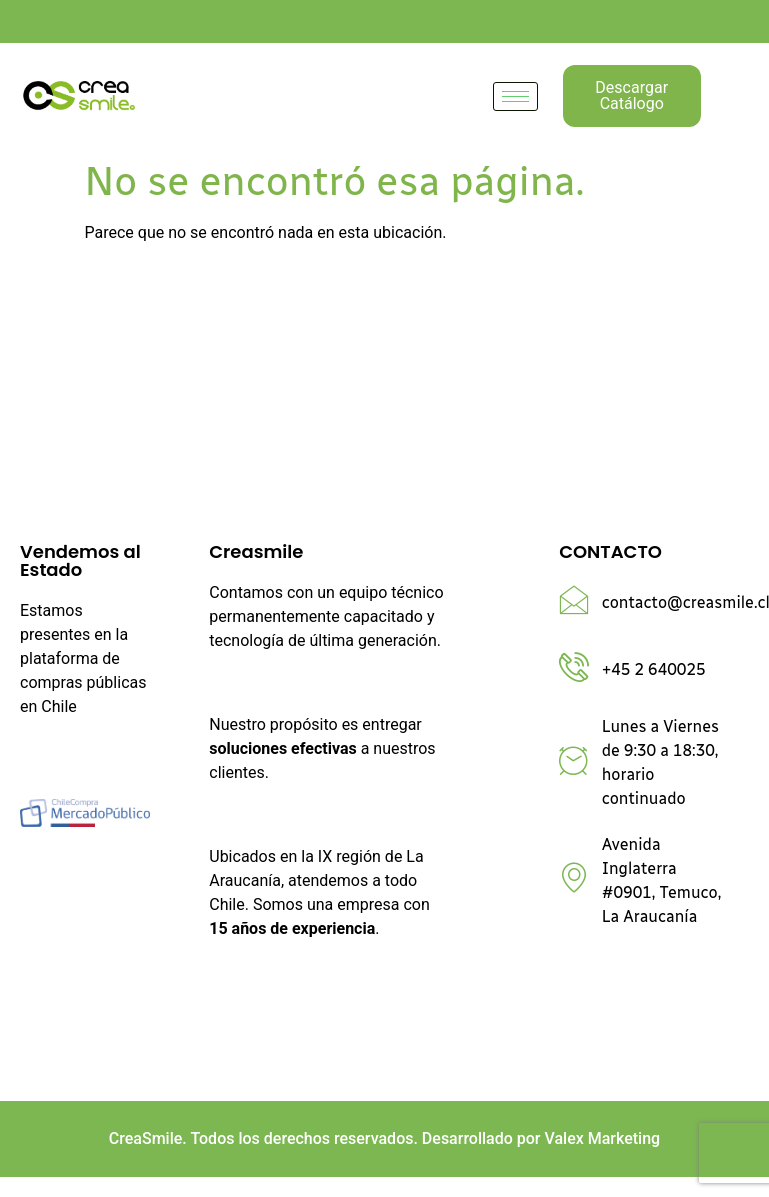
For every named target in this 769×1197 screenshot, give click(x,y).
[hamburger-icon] (515, 96)
